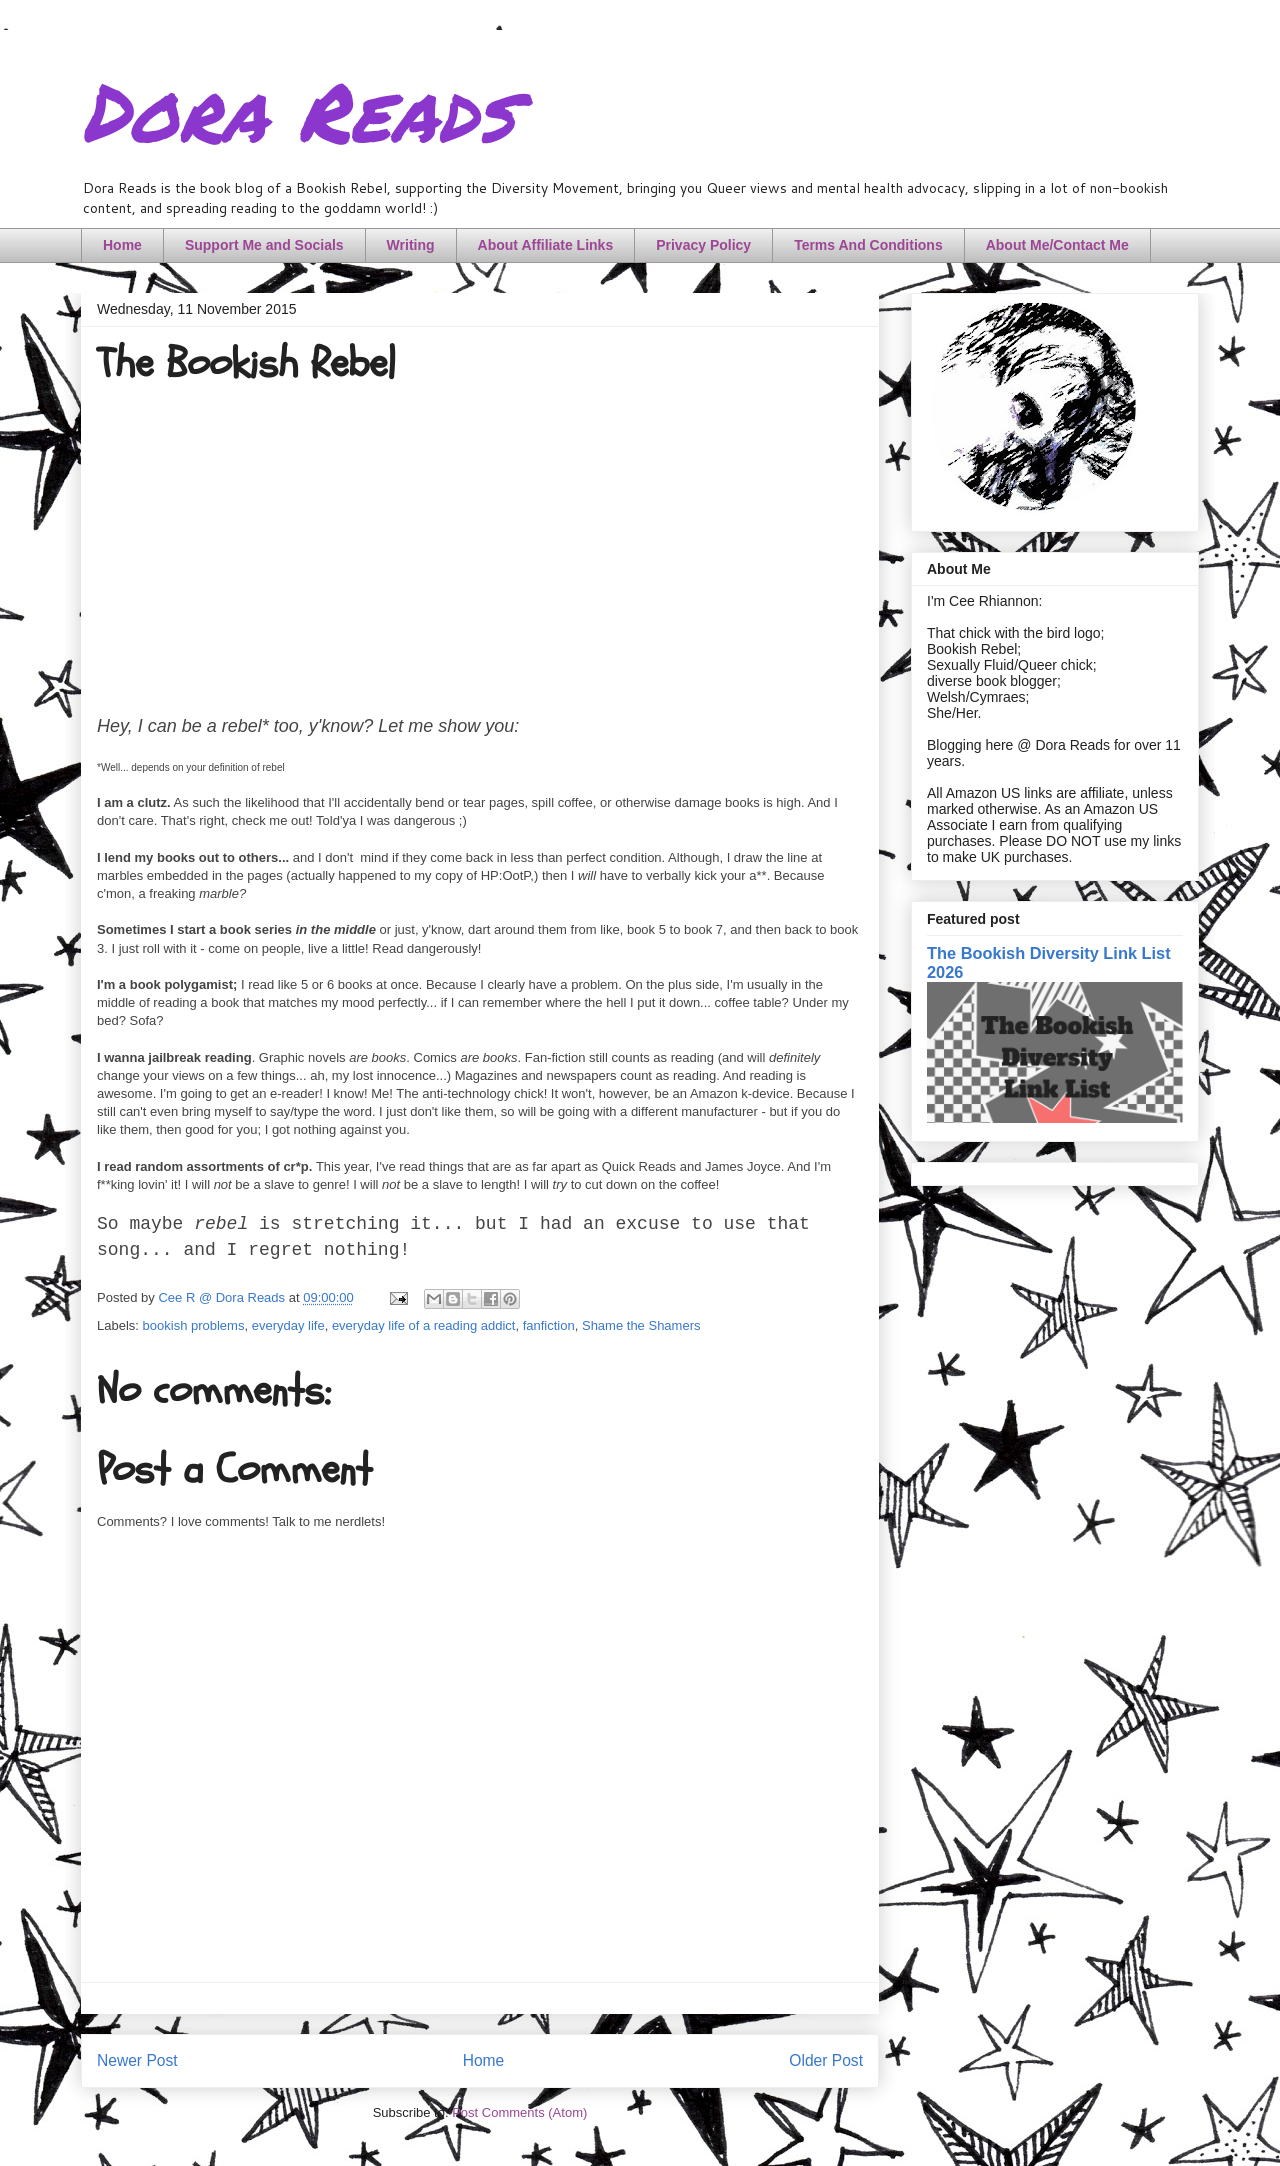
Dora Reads (297, 110)
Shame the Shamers (641, 1325)
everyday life (288, 1325)
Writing (411, 245)
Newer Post (137, 2060)
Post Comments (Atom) (519, 2112)
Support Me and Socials (264, 245)
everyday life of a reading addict (424, 1325)
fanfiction (549, 1325)
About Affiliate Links (546, 245)
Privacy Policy (703, 245)
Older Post (826, 2060)
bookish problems (194, 1325)
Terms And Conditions (868, 245)
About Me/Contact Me (1057, 245)
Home (122, 245)
